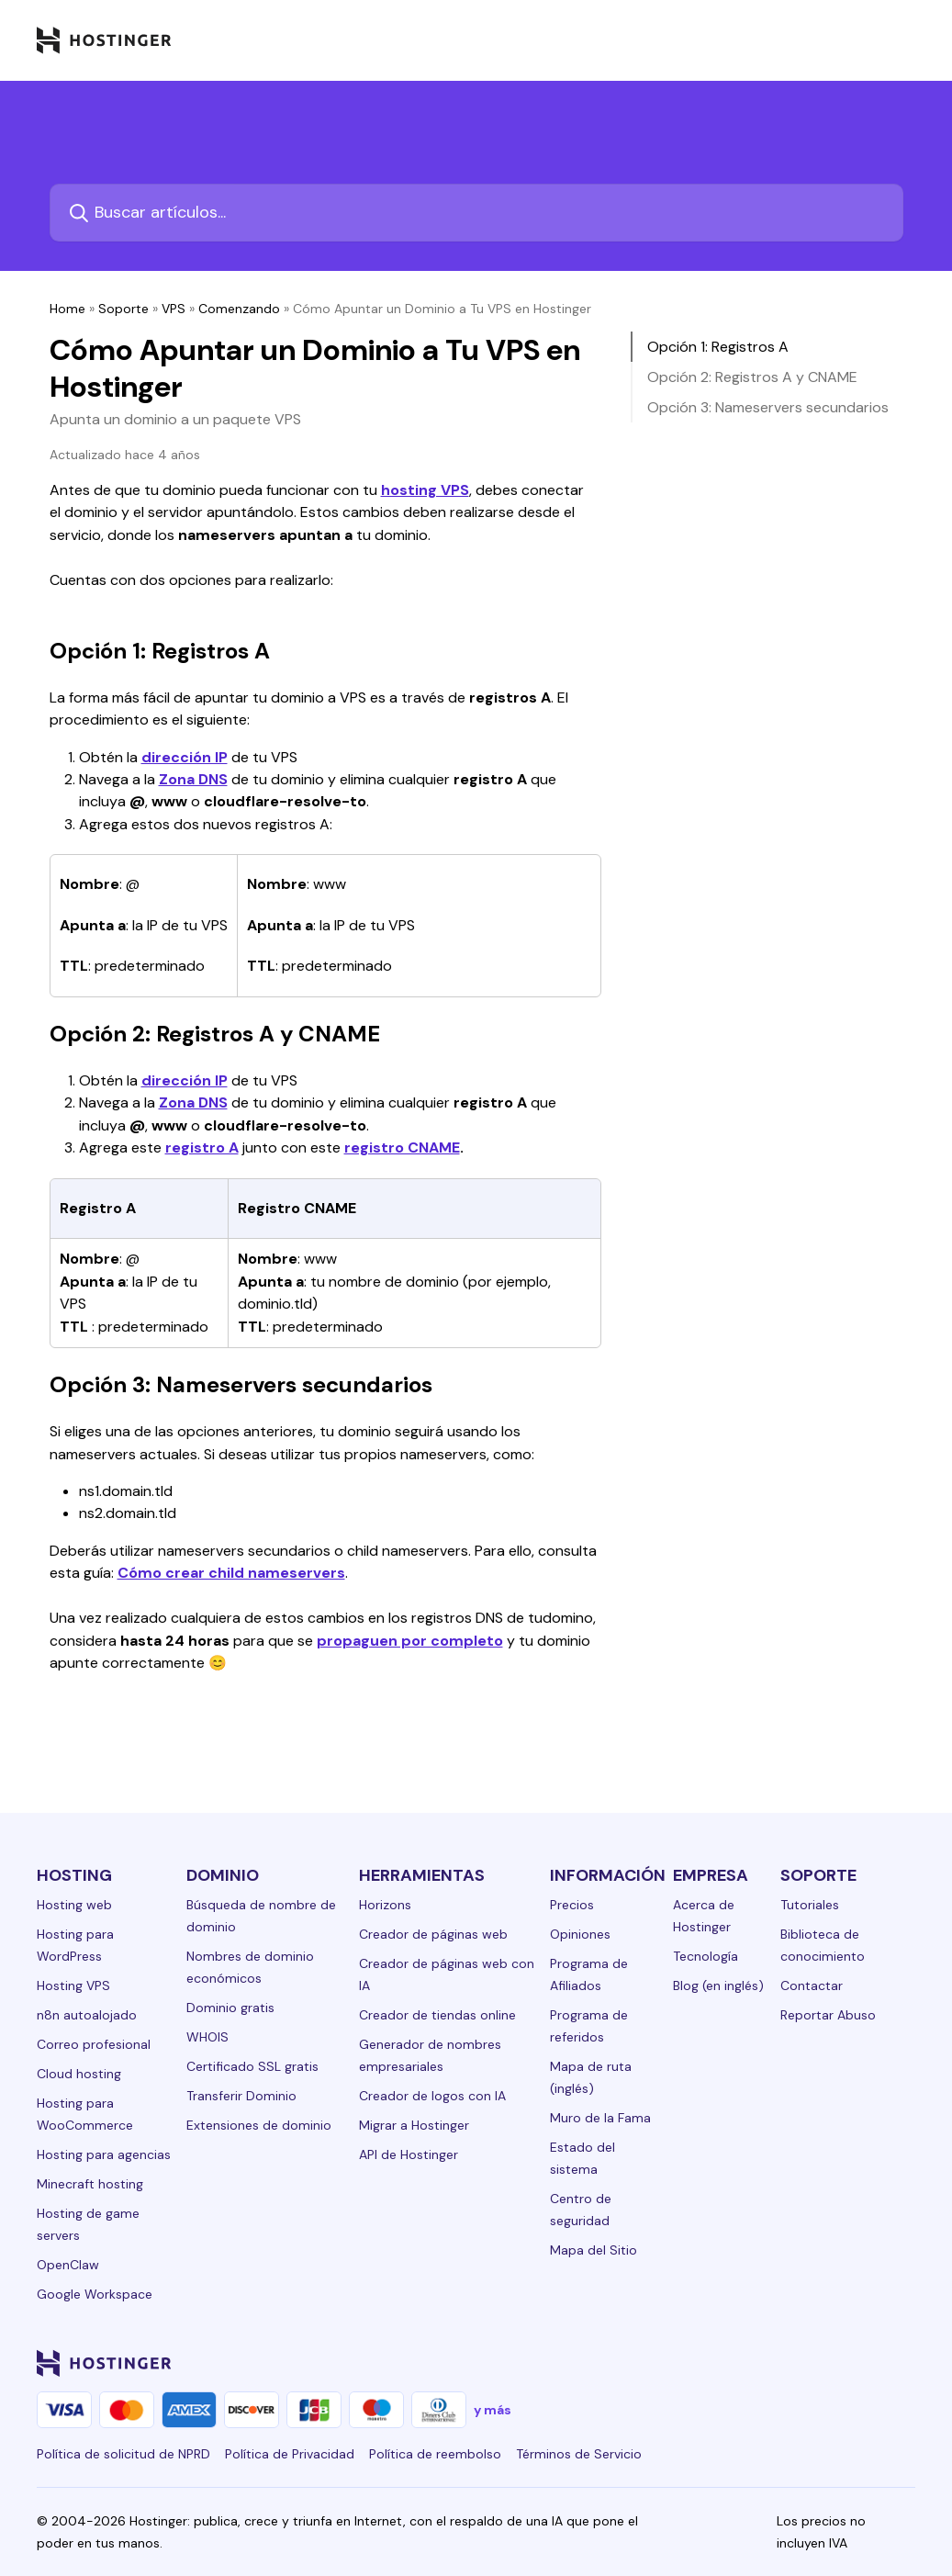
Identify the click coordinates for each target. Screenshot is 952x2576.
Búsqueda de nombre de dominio (261, 1915)
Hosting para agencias (104, 2154)
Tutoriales (809, 1904)
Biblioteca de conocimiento (822, 1945)
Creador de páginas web (433, 1934)
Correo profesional (94, 2044)
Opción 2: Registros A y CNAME (752, 377)
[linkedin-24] (684, 2363)
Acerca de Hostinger (703, 1915)
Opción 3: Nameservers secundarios (768, 407)
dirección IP (184, 757)
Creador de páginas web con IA (446, 1974)
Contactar (811, 1985)
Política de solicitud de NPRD (123, 2454)
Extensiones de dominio (258, 2125)
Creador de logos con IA (432, 2095)
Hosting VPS (73, 1985)
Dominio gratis (230, 2007)
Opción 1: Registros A (718, 346)
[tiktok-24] (904, 2363)
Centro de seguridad (580, 2209)
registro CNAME (402, 1147)
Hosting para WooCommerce (85, 2114)
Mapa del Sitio (593, 2250)
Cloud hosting (79, 2073)
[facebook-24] (721, 2363)
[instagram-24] (757, 2363)
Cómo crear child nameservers (231, 1572)
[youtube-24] (831, 2363)
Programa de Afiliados (589, 1974)
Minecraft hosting (90, 2184)
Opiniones (580, 1934)
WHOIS (207, 2037)
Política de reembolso (435, 2454)
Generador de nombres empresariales (430, 2055)
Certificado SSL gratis (252, 2066)
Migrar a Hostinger (414, 2125)
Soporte (123, 308)
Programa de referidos (589, 2026)
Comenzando (239, 308)
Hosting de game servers (88, 2224)
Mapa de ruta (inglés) (591, 2077)
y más (492, 2410)
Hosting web (74, 1904)
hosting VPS (425, 490)
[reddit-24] (868, 2363)
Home (67, 308)
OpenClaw (68, 2264)
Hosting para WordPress (75, 1945)
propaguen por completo (410, 1640)
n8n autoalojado (87, 2015)
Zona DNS (193, 779)
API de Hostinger (408, 2154)
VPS (173, 308)
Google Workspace (94, 2294)
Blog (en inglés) (718, 1985)
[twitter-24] (794, 2363)
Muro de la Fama (600, 2117)
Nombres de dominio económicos (250, 1967)
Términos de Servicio (579, 2454)
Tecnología (705, 1956)
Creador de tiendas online (437, 2015)
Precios (572, 1904)
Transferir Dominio (241, 2095)
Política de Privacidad (289, 2454)
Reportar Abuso (828, 2015)
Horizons (385, 1904)
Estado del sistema (582, 2158)
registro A (202, 1147)
